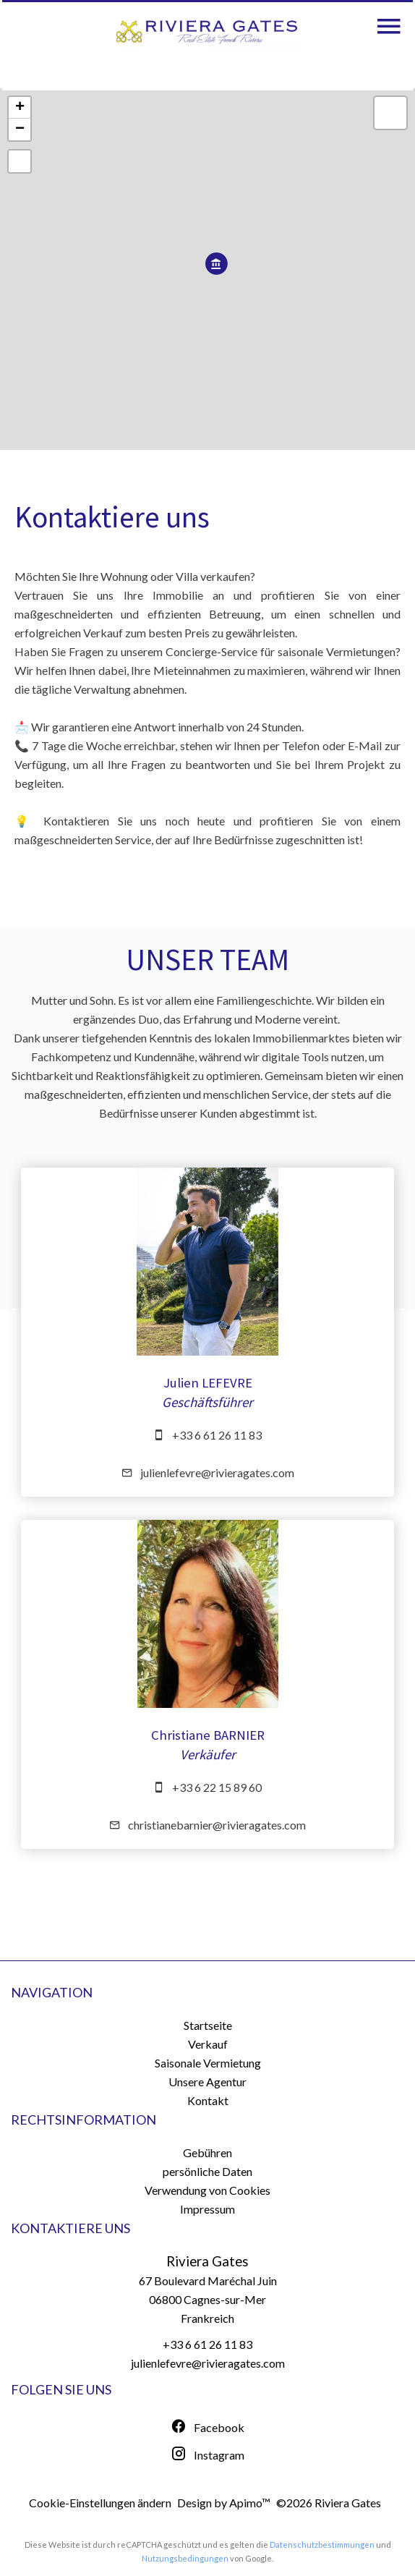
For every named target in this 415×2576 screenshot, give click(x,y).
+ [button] (20, 108)
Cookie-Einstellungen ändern (100, 2502)
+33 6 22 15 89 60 (217, 1787)
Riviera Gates (207, 2261)
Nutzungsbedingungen (185, 2558)
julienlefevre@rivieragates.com (217, 1472)
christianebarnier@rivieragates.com (217, 1825)
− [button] (20, 129)
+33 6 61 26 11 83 (217, 1435)
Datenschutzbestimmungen (322, 2544)
